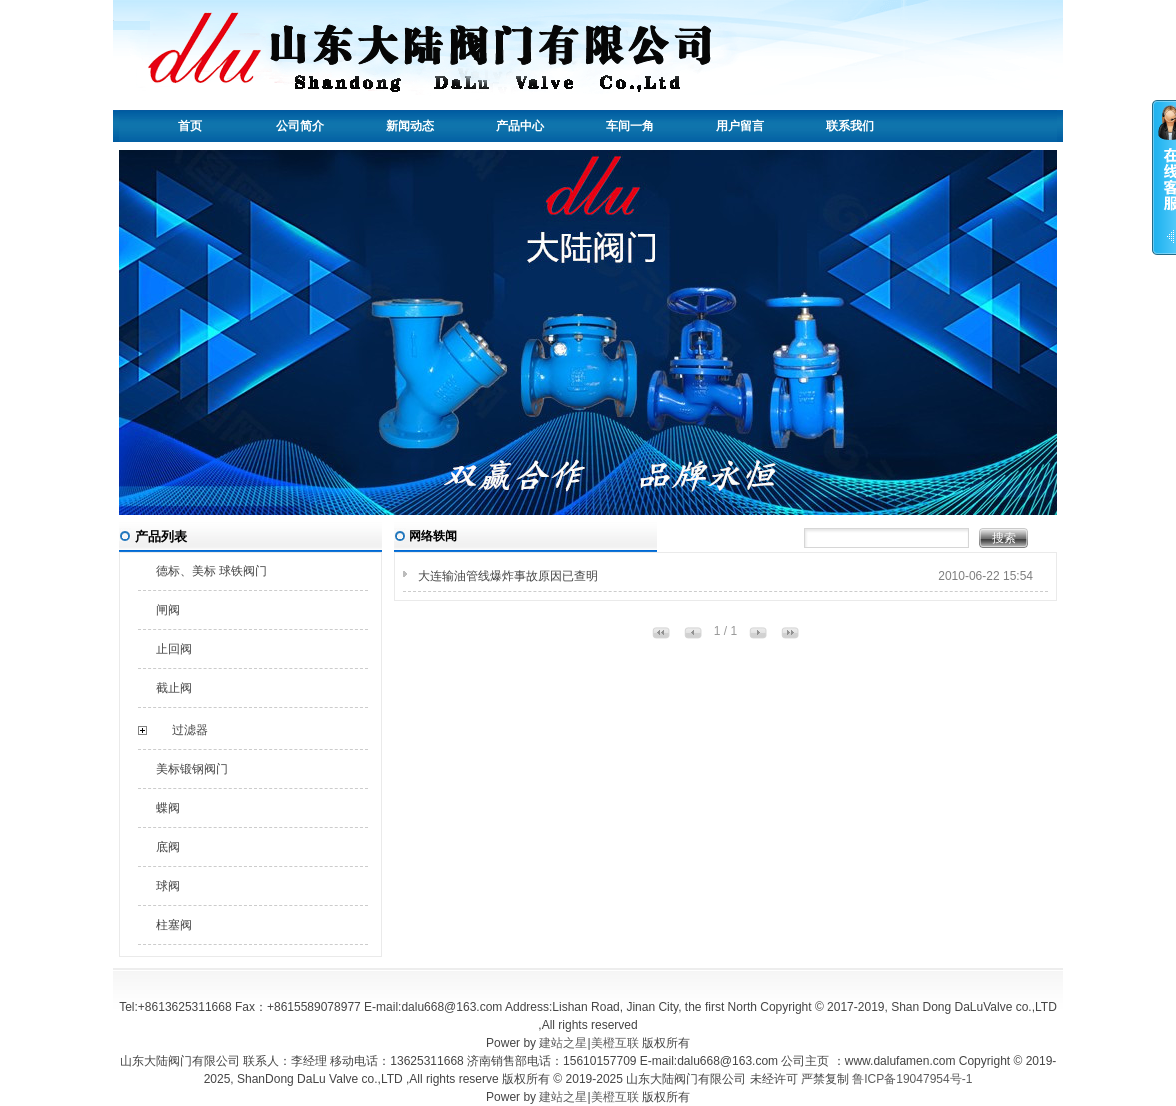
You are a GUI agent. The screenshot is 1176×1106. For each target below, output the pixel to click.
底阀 (168, 847)
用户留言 (740, 126)
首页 (190, 126)
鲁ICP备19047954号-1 (912, 1079)
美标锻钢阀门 (192, 769)
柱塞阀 (174, 925)
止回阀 (174, 649)
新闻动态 (410, 126)
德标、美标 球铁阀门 (211, 571)
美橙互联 (615, 1043)
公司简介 (300, 126)
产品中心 (520, 126)
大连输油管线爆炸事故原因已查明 (508, 576)
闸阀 (168, 610)
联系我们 (850, 126)
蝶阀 (168, 808)
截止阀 (174, 688)
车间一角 (630, 126)
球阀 (168, 886)
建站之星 (563, 1043)
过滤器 (190, 730)
